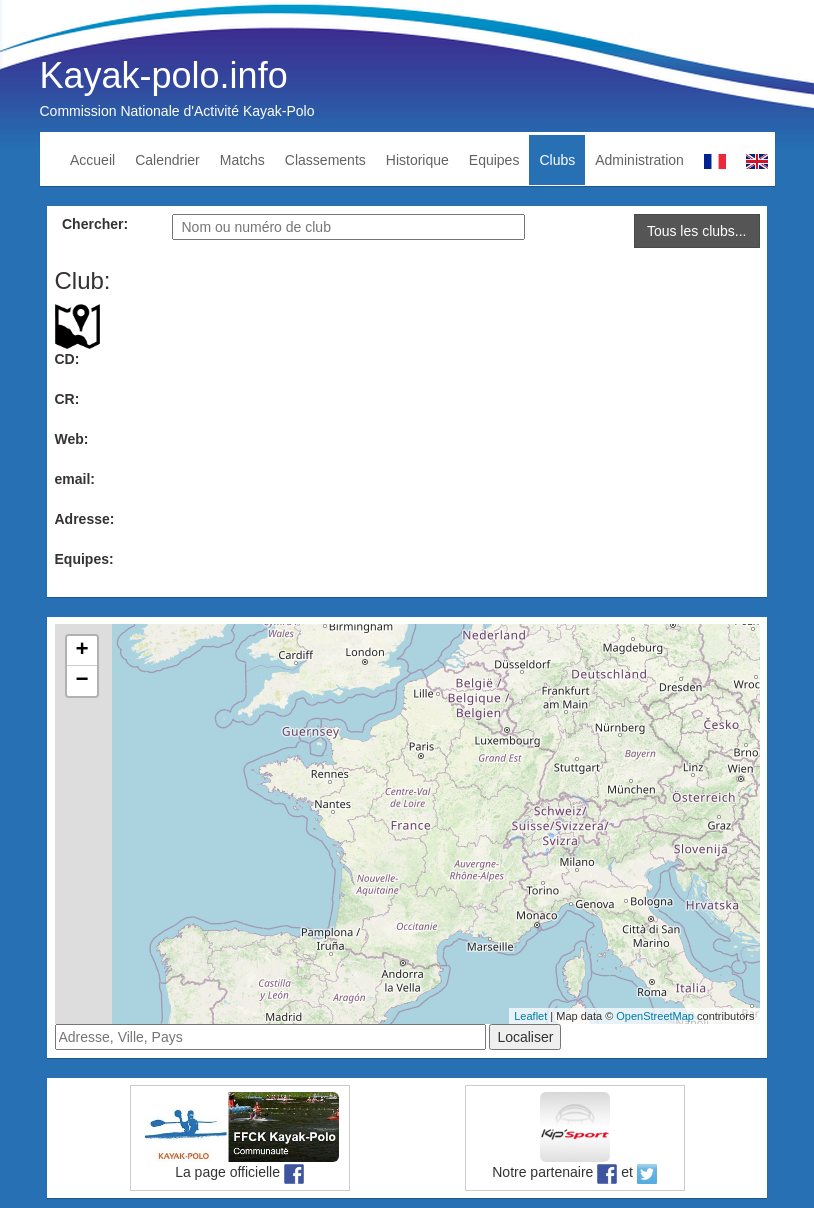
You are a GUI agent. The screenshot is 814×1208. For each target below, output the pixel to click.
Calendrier (167, 160)
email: (75, 479)
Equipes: (84, 559)
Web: (72, 439)
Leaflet (530, 1016)
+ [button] (81, 651)
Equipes (494, 160)
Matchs (242, 160)
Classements (325, 160)
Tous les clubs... (697, 231)
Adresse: (85, 519)
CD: (67, 359)
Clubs (557, 160)
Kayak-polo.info (164, 75)
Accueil (92, 160)
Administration (639, 160)
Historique (417, 160)
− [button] (81, 681)
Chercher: (95, 224)
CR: (67, 399)
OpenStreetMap (655, 1016)
